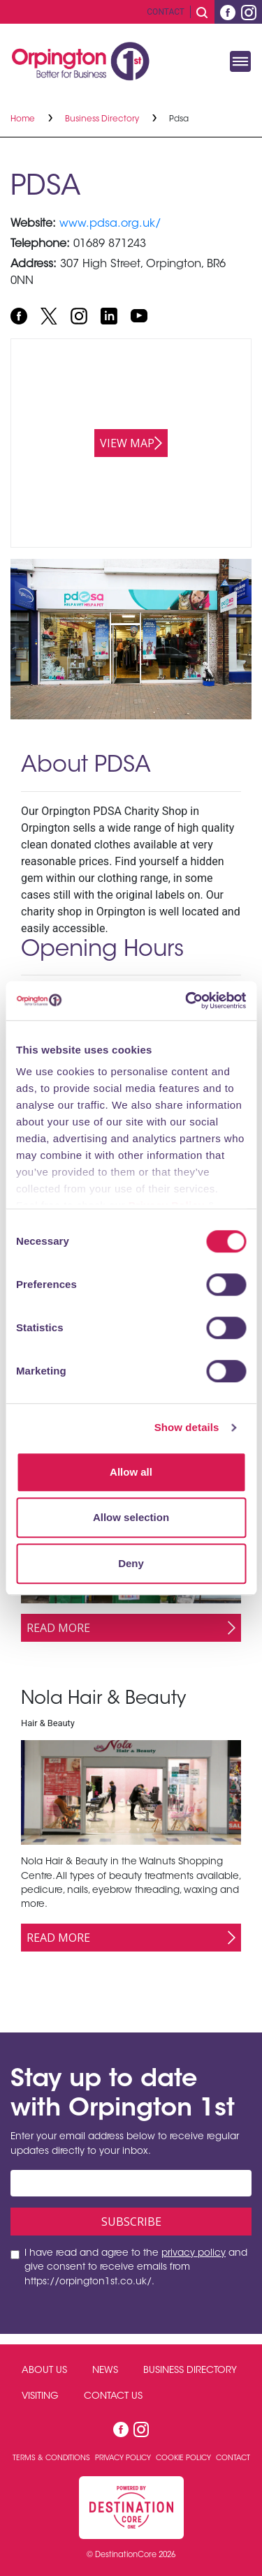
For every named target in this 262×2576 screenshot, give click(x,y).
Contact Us (113, 2397)
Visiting (40, 2397)
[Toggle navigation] (240, 61)
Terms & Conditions (52, 2458)
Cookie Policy (184, 2458)
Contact (165, 12)
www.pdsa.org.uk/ (110, 224)
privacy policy (193, 2254)
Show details (186, 1427)
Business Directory (103, 119)
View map (127, 443)
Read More (58, 1627)
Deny (131, 1563)
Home (23, 119)
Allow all (131, 1472)
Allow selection (131, 1517)
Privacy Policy (124, 2458)
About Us (44, 2371)
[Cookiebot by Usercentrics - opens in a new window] (186, 1000)
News (105, 2371)
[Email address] (131, 2183)
